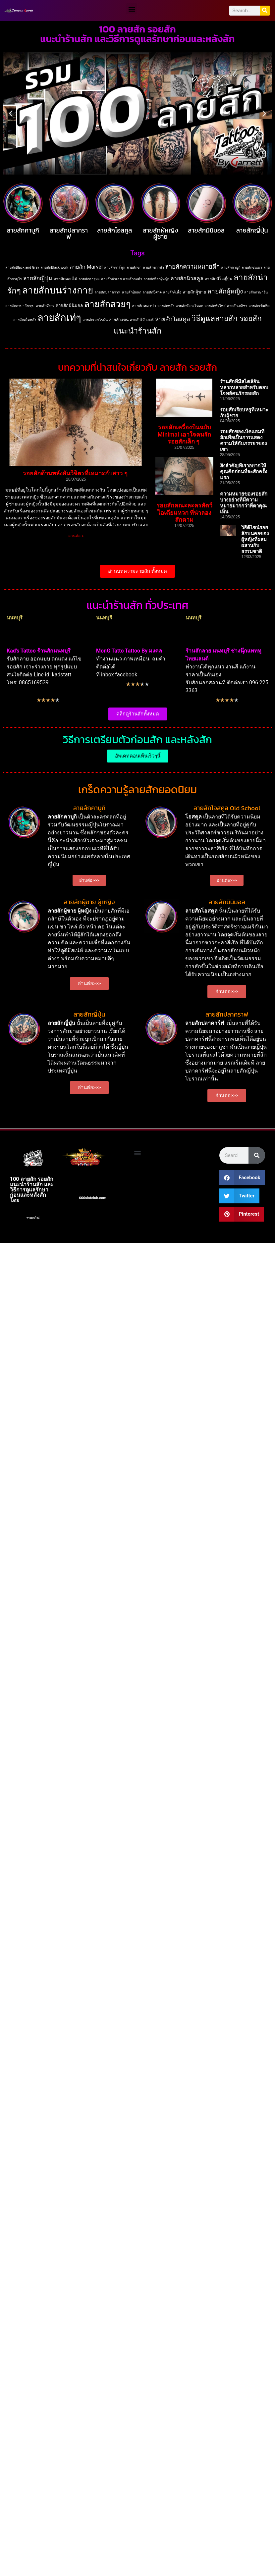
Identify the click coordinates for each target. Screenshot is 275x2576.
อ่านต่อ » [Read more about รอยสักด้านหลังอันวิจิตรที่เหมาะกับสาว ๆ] (75, 536)
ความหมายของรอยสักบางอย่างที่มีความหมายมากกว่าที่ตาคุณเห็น (243, 503)
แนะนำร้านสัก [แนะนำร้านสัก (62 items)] (137, 331)
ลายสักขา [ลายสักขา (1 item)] (134, 267)
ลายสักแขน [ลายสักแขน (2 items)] (119, 319)
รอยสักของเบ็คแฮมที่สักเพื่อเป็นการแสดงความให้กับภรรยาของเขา (243, 440)
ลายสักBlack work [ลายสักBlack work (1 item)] (54, 267)
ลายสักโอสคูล (114, 230)
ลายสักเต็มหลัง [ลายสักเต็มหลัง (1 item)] (24, 320)
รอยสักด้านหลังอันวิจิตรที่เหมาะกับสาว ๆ (76, 473)
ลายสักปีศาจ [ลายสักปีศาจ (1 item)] (152, 292)
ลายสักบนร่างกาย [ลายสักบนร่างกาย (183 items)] (57, 290)
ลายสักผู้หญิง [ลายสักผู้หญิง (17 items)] (225, 291)
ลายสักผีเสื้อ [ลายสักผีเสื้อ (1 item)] (172, 292)
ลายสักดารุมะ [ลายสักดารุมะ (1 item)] (89, 279)
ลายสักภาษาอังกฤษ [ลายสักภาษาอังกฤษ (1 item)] (19, 306)
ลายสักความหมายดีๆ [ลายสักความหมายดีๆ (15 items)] (192, 266)
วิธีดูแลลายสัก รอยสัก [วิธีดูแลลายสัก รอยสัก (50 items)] (227, 318)
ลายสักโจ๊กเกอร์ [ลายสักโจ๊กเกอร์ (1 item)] (142, 320)
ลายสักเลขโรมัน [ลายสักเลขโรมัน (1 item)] (95, 320)
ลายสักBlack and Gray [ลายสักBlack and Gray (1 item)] (22, 267)
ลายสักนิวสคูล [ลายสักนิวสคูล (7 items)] (187, 278)
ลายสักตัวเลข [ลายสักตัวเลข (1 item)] (111, 279)
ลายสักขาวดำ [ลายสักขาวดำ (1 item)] (153, 267)
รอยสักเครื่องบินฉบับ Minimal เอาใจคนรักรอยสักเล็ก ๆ (184, 434)
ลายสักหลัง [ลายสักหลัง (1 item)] (165, 306)
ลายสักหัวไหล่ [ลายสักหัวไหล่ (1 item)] (215, 306)
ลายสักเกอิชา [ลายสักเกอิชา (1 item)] (237, 306)
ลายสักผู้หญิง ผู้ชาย (160, 233)
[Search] (265, 11)
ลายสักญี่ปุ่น (252, 230)
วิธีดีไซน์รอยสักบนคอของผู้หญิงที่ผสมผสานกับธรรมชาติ (255, 539)
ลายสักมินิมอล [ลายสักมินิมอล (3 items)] (69, 305)
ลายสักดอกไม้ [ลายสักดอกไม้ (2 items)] (65, 279)
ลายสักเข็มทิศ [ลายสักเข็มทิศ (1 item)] (259, 306)
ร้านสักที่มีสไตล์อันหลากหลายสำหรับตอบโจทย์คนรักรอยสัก (244, 387)
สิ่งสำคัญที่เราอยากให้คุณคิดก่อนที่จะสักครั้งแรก (243, 472)
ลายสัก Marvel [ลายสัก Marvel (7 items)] (86, 267)
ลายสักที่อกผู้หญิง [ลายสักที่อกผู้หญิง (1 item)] (156, 279)
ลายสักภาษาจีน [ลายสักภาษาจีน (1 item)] (256, 292)
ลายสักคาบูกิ (23, 230)
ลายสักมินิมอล (206, 230)
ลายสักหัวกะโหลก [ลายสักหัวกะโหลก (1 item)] (189, 306)
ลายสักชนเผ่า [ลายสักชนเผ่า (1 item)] (252, 267)
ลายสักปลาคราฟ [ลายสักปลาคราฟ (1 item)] (107, 292)
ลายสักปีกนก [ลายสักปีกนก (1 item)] (131, 292)
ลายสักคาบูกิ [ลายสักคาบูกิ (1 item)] (230, 267)
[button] (131, 8)
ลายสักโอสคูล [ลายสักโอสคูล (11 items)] (172, 319)
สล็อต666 (32, 1200)
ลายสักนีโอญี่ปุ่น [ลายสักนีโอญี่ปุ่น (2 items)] (218, 279)
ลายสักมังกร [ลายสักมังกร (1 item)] (45, 306)
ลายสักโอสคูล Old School (226, 808)
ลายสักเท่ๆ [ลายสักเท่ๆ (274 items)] (59, 317)
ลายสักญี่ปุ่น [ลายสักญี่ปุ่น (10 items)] (37, 278)
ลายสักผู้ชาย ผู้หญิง (89, 902)
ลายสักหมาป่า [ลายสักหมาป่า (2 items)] (144, 305)
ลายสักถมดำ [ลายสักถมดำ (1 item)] (132, 279)
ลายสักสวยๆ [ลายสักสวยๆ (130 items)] (107, 304)
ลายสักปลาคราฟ (69, 233)
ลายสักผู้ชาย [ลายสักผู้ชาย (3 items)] (194, 291)
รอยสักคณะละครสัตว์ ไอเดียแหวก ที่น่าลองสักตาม (184, 512)
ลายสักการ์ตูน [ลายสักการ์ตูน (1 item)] (114, 267)
